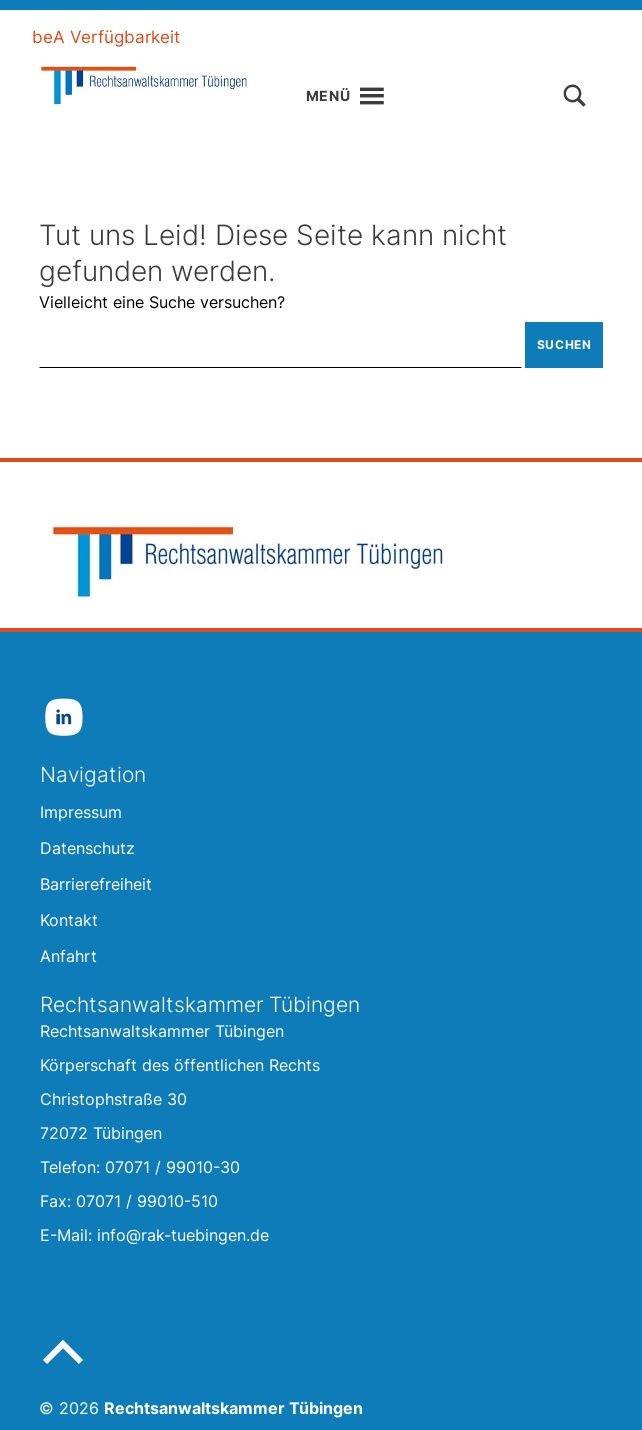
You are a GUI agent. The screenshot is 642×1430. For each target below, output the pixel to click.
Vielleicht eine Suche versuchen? (162, 302)
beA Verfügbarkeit (106, 37)
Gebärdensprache (447, 37)
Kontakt (580, 37)
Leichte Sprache (280, 37)
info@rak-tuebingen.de (183, 1235)
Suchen (564, 344)
